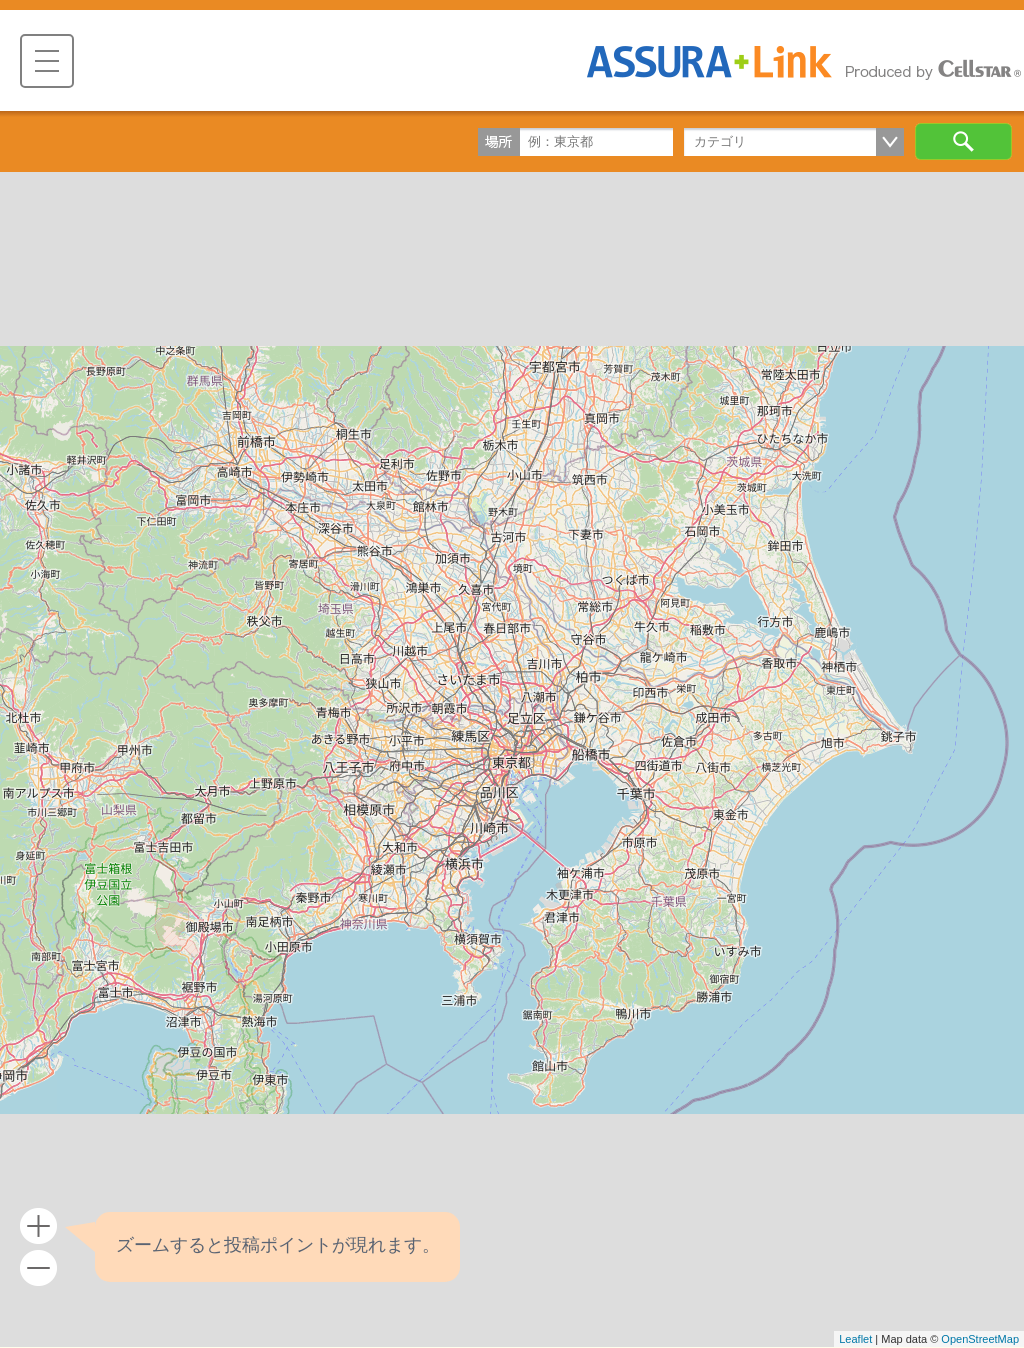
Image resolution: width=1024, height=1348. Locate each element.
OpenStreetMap (980, 1339)
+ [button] (38, 1226)
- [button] (38, 1268)
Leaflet (855, 1339)
